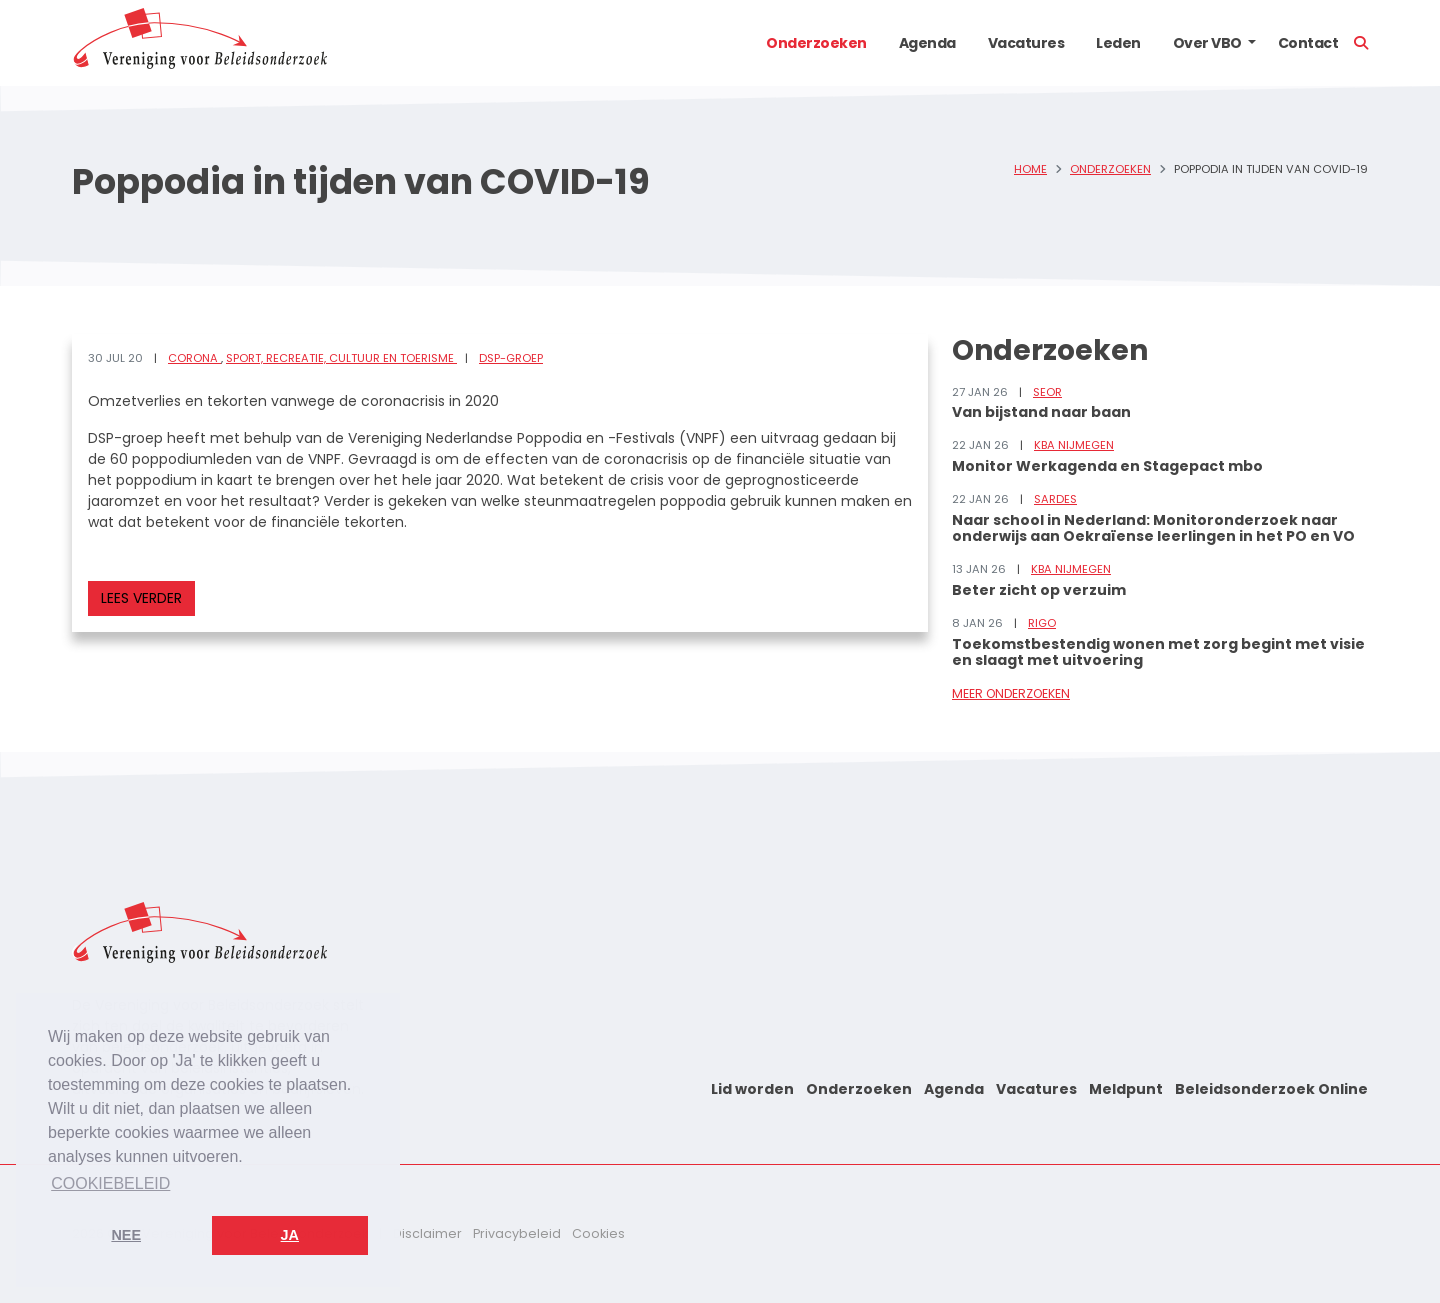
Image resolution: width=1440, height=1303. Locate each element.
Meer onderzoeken (1011, 693)
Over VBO (1207, 43)
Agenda (927, 43)
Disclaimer (427, 1233)
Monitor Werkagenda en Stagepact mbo (1107, 466)
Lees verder (141, 598)
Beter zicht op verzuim (1039, 590)
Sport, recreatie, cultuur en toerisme (341, 358)
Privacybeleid (517, 1233)
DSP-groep (511, 358)
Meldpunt (1126, 1089)
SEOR (1047, 392)
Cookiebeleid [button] (110, 1183)
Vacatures (1026, 43)
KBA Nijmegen (1074, 445)
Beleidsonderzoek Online (1271, 1089)
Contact (1308, 43)
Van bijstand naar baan (1041, 412)
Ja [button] (290, 1235)
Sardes (1055, 499)
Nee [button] (126, 1235)
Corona (194, 358)
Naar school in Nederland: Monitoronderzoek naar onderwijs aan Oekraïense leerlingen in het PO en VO (1153, 528)
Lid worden (752, 1089)
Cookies (598, 1233)
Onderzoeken (816, 43)
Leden (1118, 43)
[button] (1252, 43)
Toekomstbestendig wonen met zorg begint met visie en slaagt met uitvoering (1158, 652)
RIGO (1042, 623)
